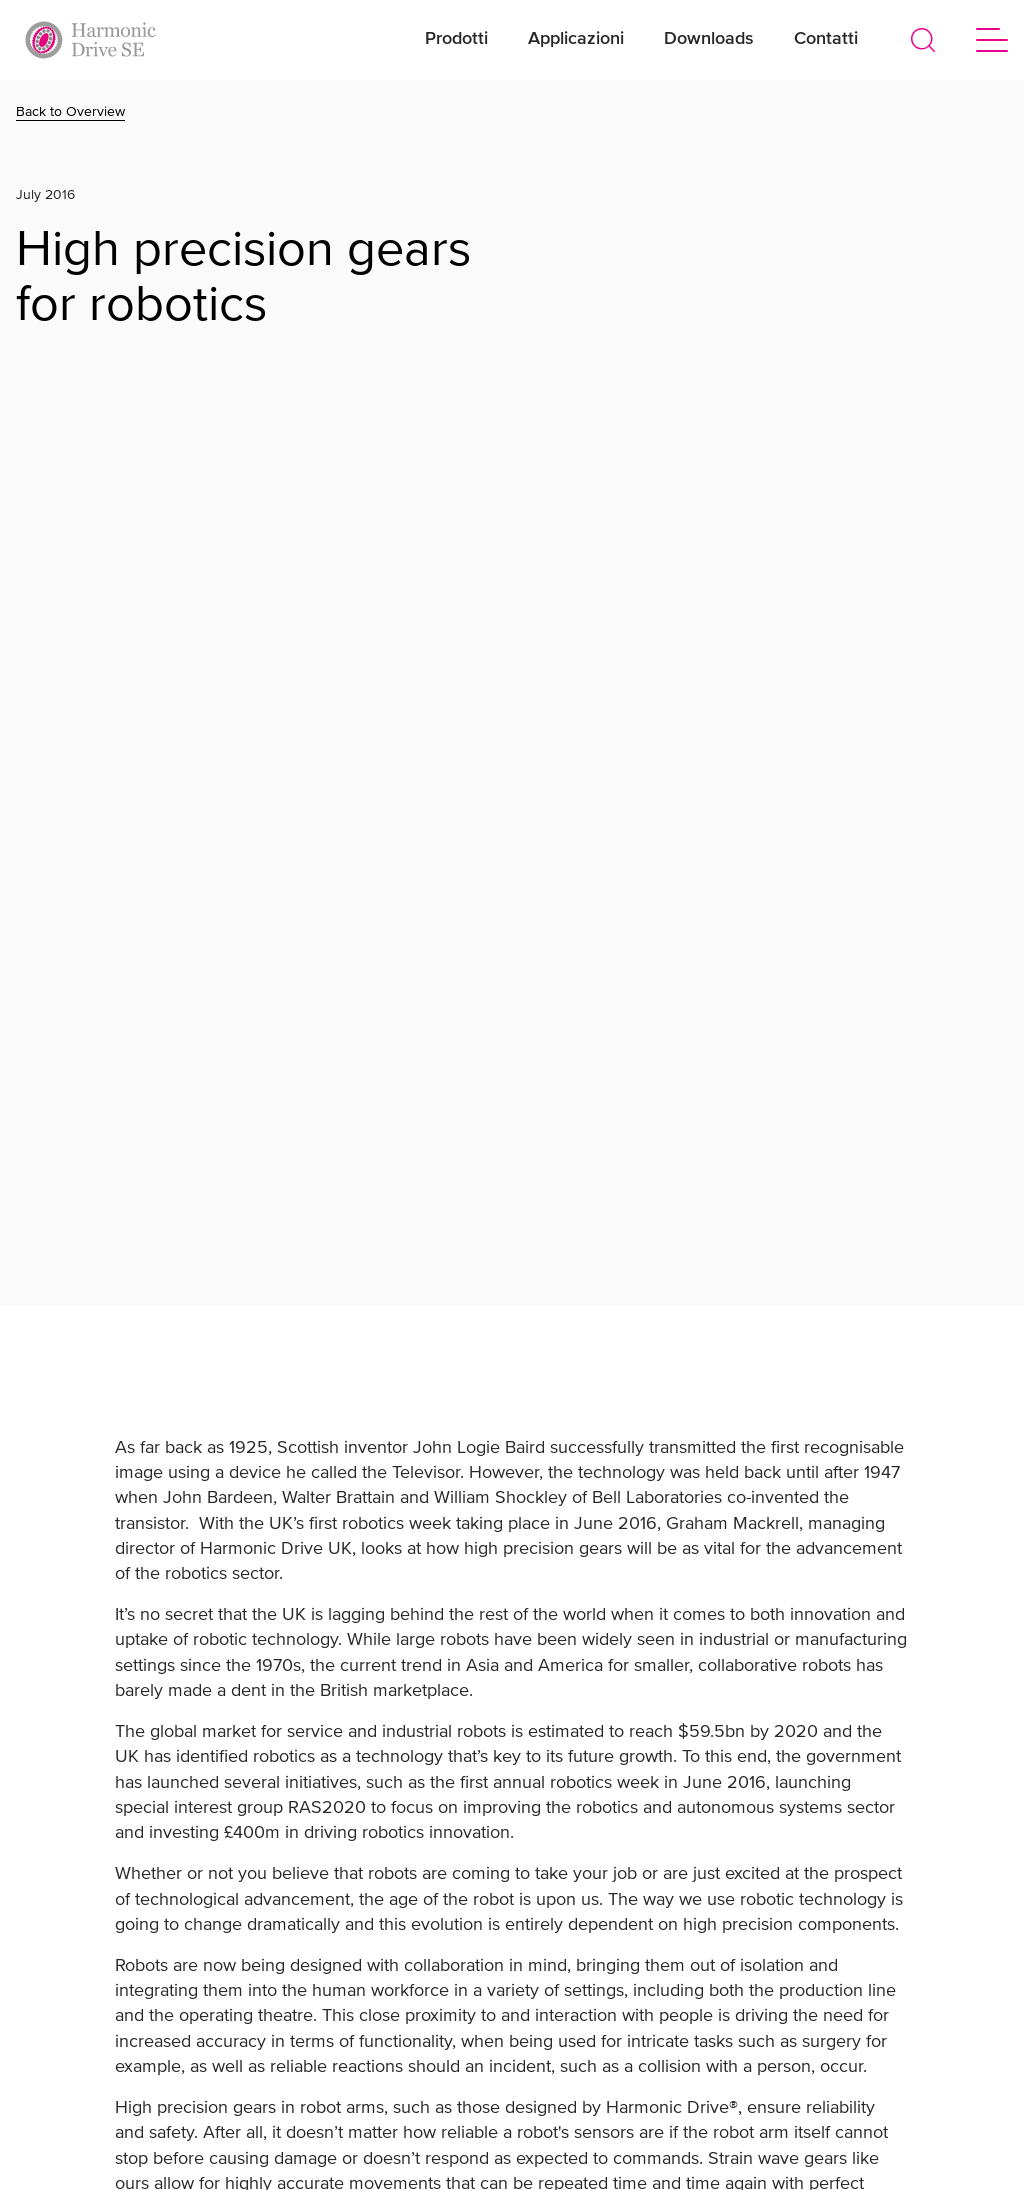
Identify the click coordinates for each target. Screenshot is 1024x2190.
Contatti (826, 39)
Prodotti (456, 39)
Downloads (709, 39)
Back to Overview (70, 112)
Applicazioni (576, 39)
